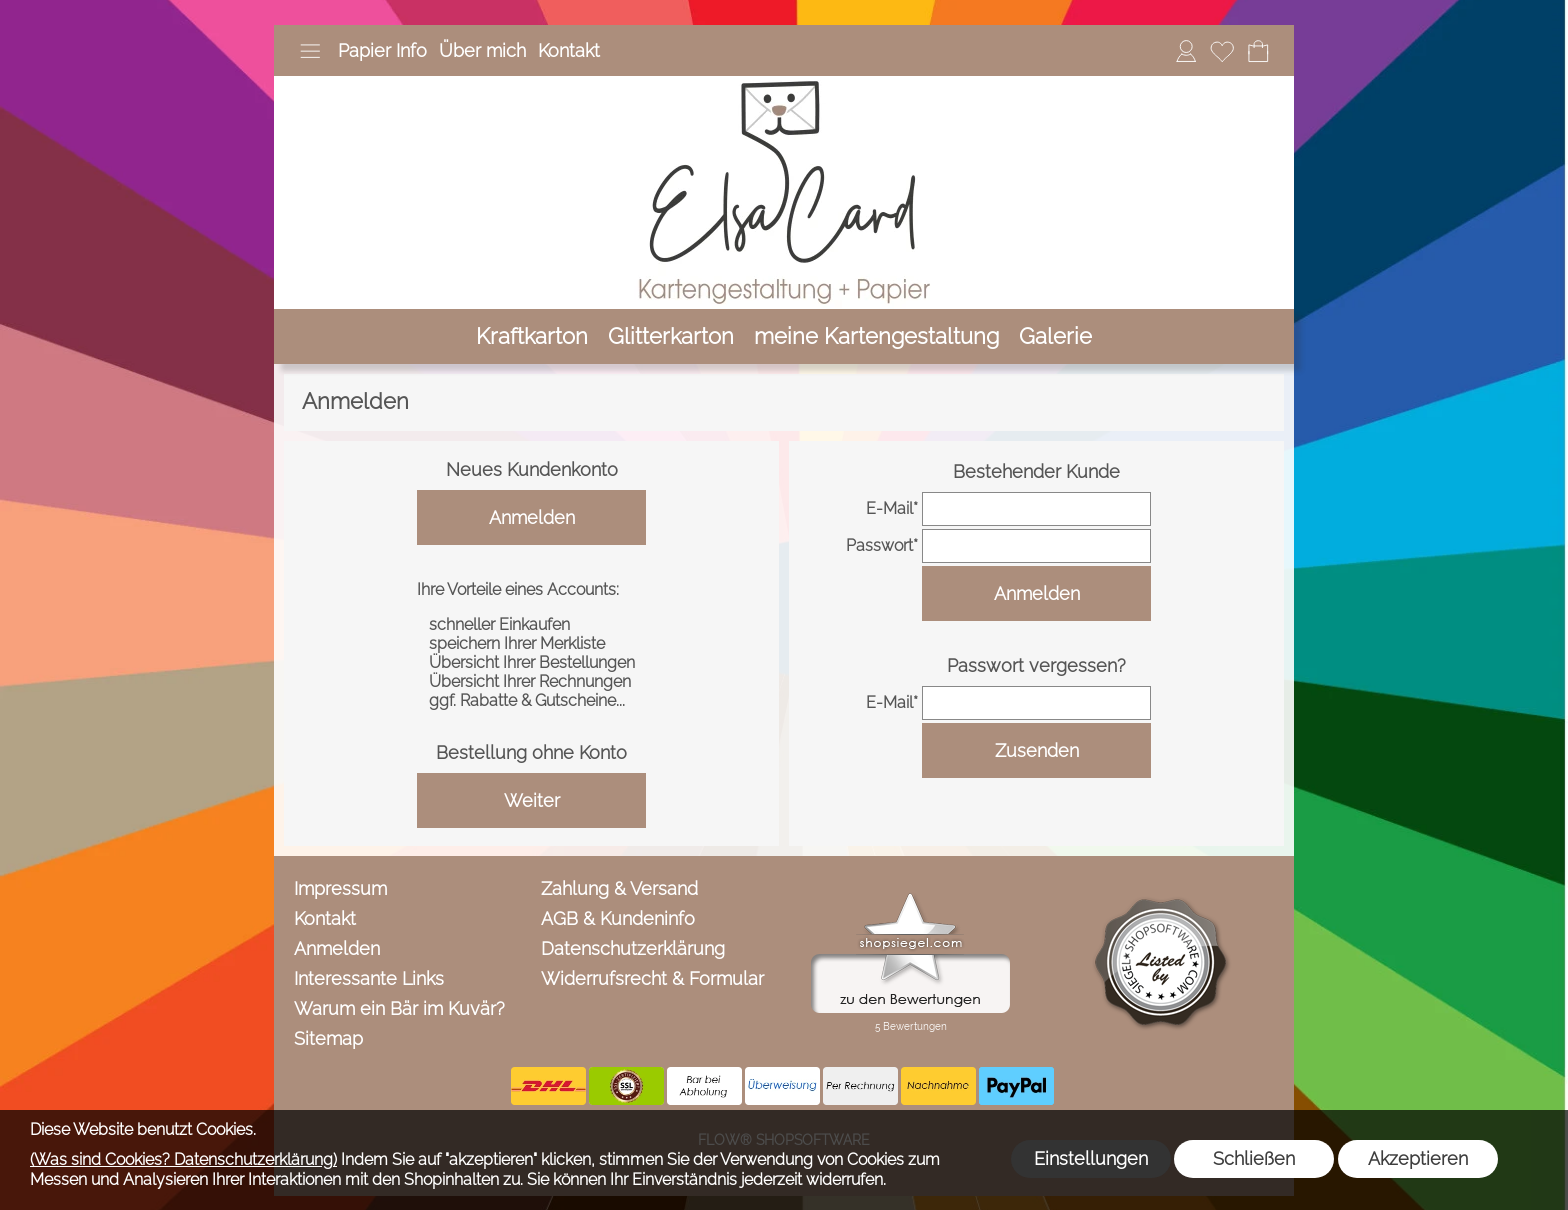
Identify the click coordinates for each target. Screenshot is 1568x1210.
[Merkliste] (1222, 51)
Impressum (340, 888)
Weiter (532, 800)
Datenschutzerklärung (633, 948)
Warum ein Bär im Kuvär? (399, 1008)
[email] (1037, 509)
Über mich (482, 50)
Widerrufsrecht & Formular (652, 978)
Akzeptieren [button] (1418, 1158)
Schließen (1254, 1158)
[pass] (1037, 546)
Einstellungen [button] (1091, 1158)
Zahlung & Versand (619, 888)
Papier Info (382, 50)
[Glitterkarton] (671, 336)
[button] (310, 51)
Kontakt (569, 50)
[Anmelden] (1186, 51)
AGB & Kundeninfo (618, 918)
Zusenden (1037, 750)
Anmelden (532, 517)
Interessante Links (369, 978)
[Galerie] (1055, 336)
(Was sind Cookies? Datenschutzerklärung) (183, 1159)
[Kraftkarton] (532, 336)
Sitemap (328, 1038)
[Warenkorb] (1258, 51)
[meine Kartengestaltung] (876, 336)
